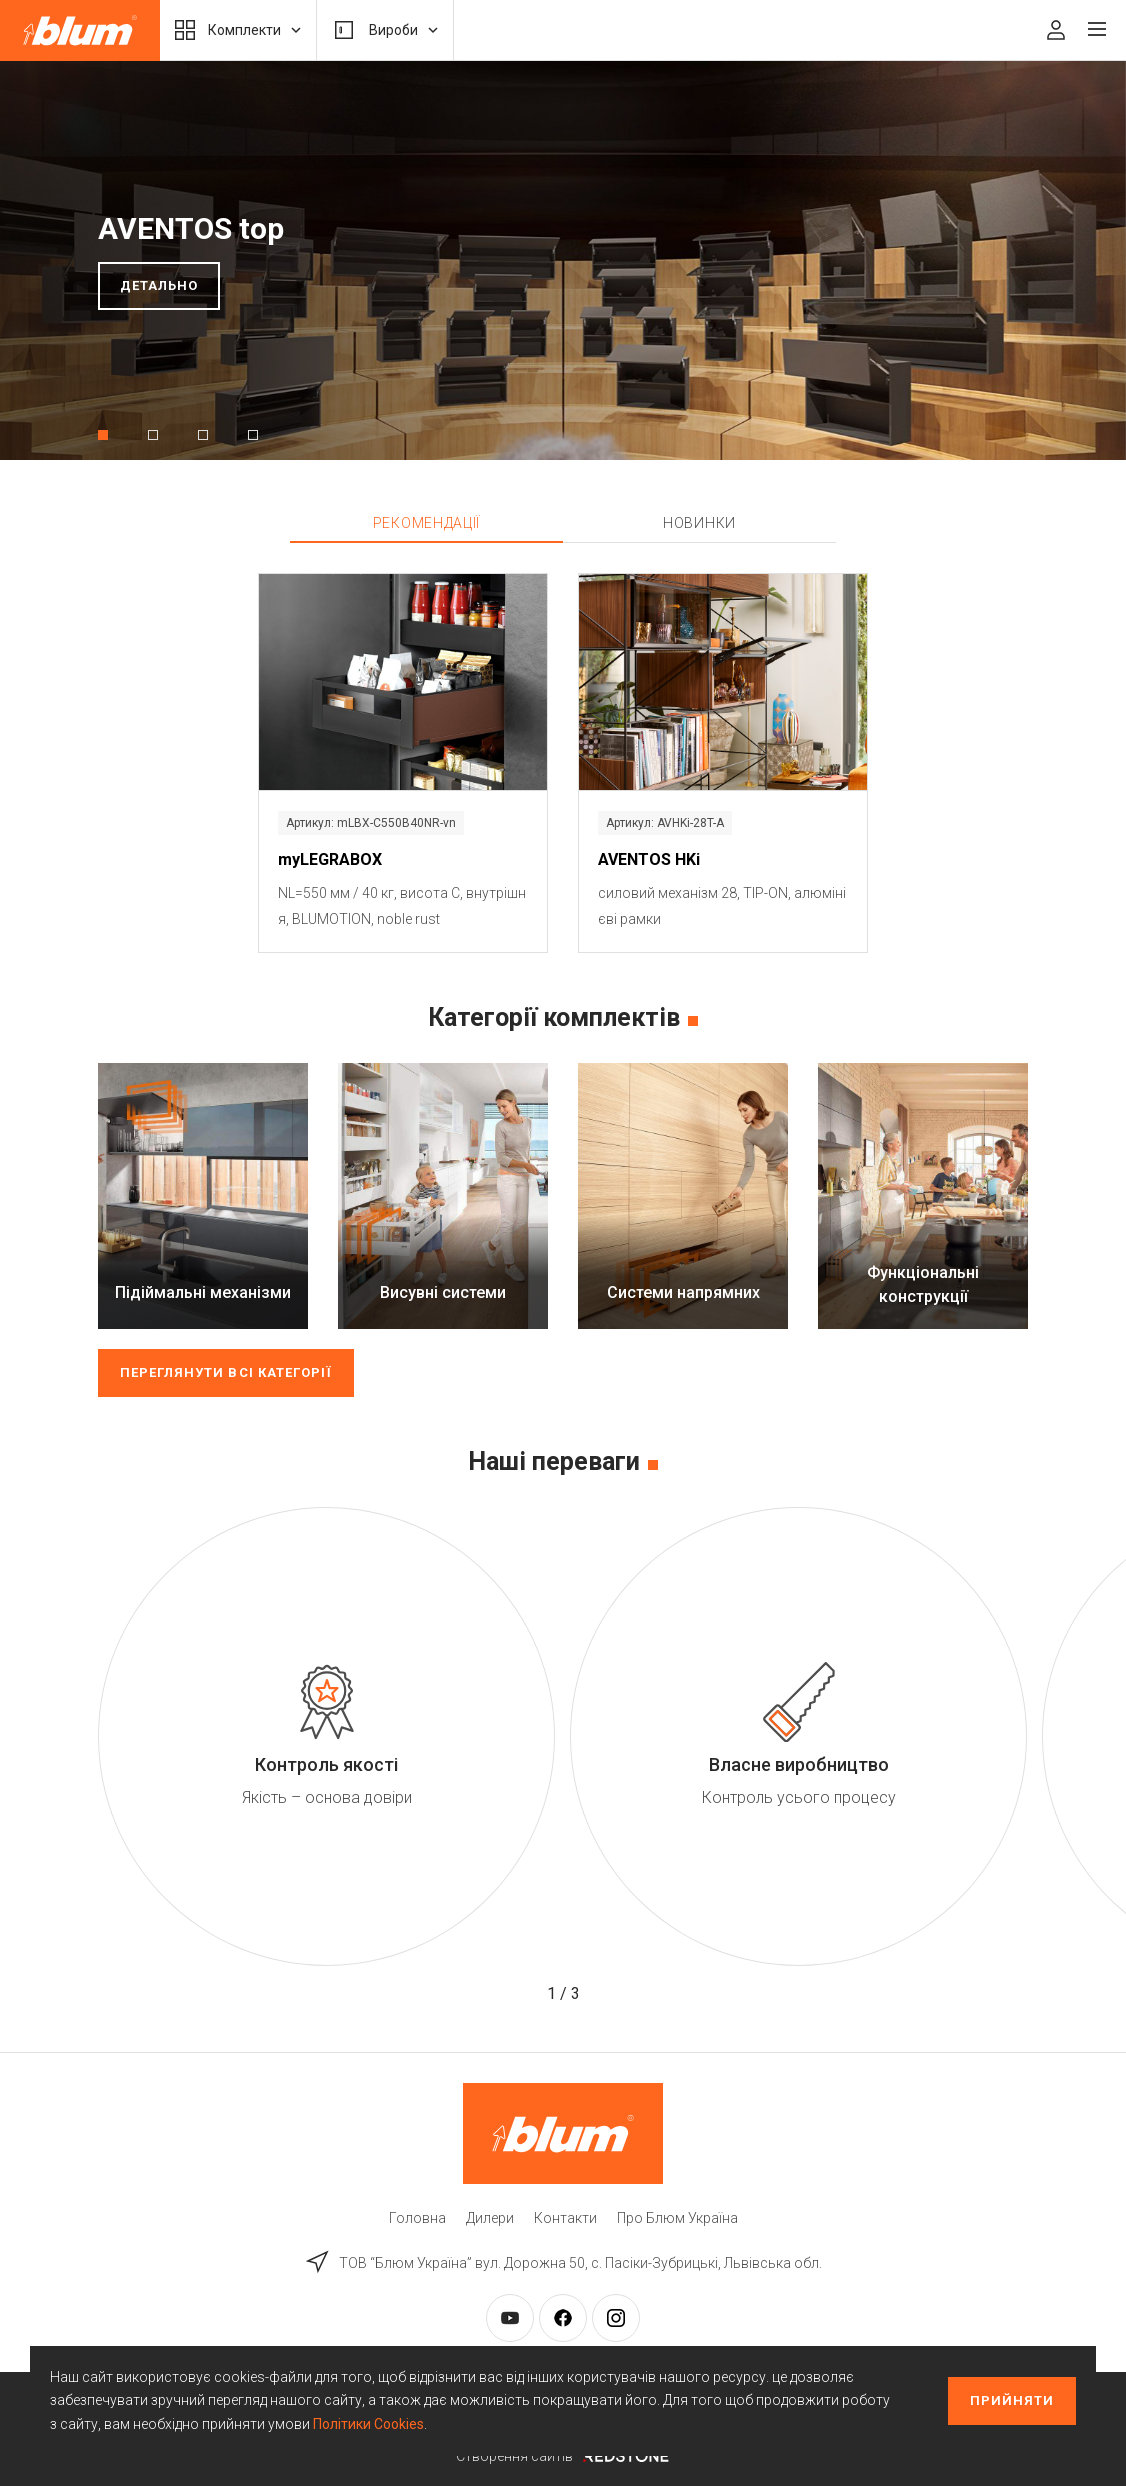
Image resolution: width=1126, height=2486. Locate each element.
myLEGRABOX (330, 859)
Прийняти (1012, 2400)
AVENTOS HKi (649, 859)
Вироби (385, 30)
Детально (159, 285)
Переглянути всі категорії (226, 1372)
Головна (417, 2218)
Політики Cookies (368, 2424)
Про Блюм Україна (677, 2218)
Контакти (565, 2218)
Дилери (490, 2218)
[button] (103, 435)
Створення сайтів (563, 2456)
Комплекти (238, 30)
